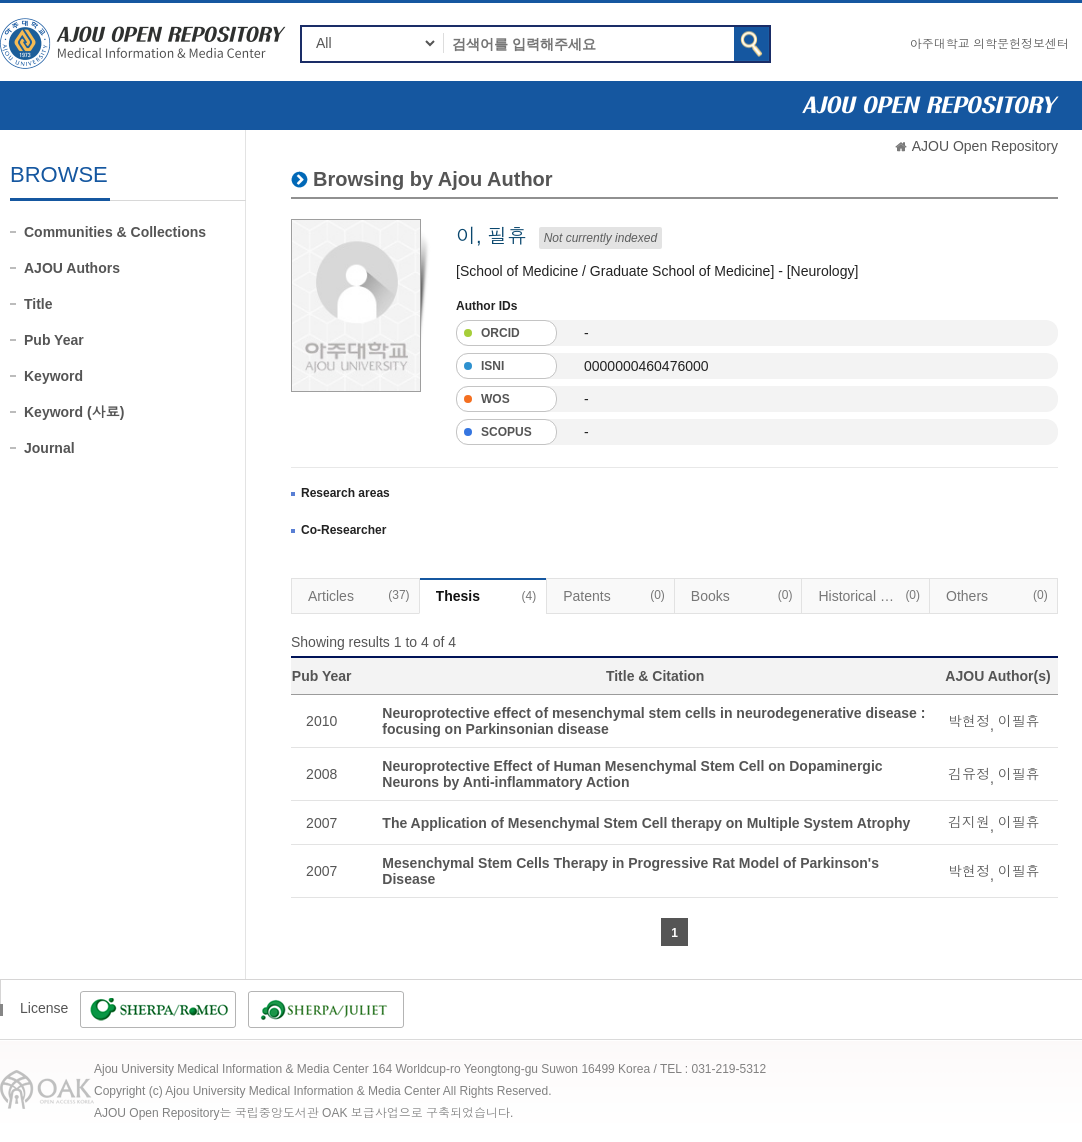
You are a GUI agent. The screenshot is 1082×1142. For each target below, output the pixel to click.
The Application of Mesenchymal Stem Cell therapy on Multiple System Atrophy (646, 823)
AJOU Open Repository (985, 146)
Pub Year (54, 340)
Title (38, 304)
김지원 (969, 822)
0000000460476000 (646, 366)
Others (997, 595)
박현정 (969, 721)
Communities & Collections (115, 232)
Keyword (53, 376)
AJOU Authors (72, 268)
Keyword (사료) (74, 412)
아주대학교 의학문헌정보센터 (989, 44)
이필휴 (1019, 721)
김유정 (969, 774)
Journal (49, 448)
